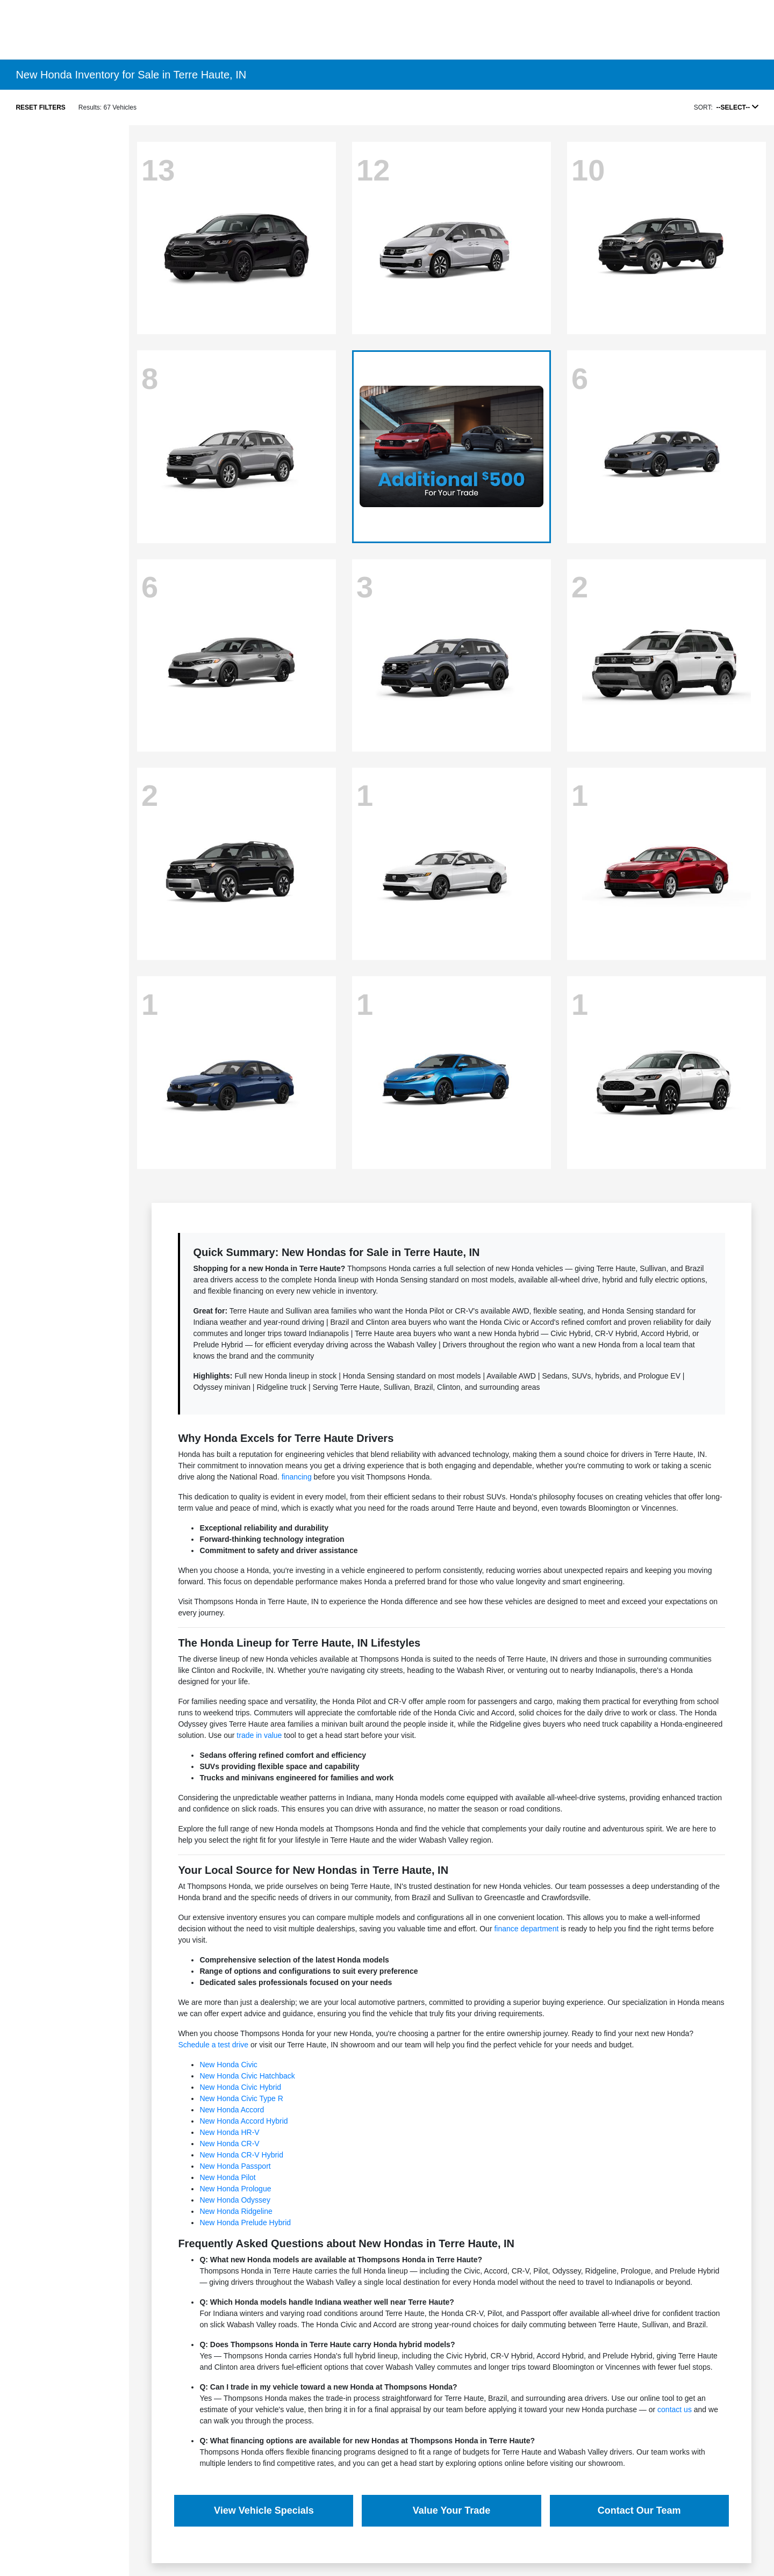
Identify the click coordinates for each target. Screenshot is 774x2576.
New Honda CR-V (229, 2143)
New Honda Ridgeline (235, 2211)
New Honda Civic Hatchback (247, 2076)
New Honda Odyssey (234, 2200)
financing (297, 1477)
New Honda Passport (234, 2166)
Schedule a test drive (213, 2044)
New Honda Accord (231, 2109)
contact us (674, 2409)
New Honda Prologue (235, 2188)
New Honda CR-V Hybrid (241, 2155)
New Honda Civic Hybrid (240, 2087)
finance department (526, 1928)
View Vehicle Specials (264, 2510)
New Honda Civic (228, 2064)
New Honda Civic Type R (241, 2098)
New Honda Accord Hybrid (243, 2121)
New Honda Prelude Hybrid (245, 2222)
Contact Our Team (639, 2510)
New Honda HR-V (229, 2132)
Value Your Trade (451, 2510)
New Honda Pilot (227, 2177)
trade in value (259, 1735)
